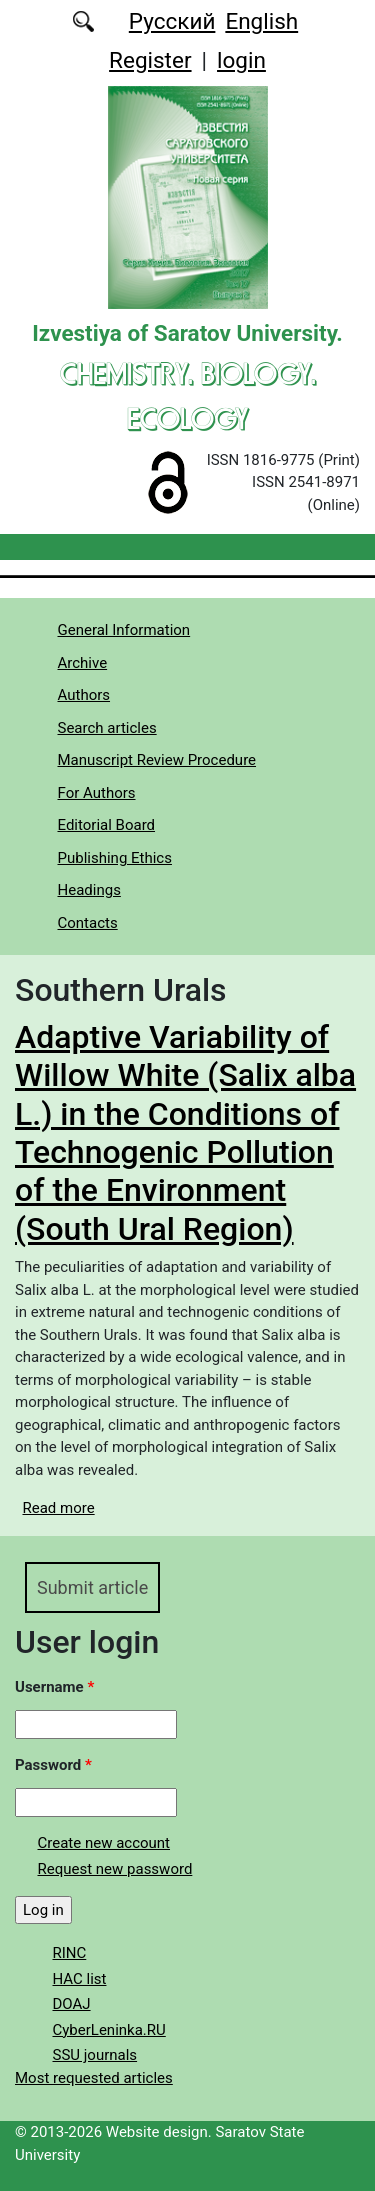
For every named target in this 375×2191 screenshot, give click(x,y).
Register (150, 60)
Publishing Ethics (115, 858)
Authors (84, 695)
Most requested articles (94, 2078)
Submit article (92, 1587)
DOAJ (72, 2004)
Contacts (88, 923)
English (261, 21)
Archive (83, 663)
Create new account (104, 1843)
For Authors (97, 793)
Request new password (115, 1869)
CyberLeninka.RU (109, 2030)
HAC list (80, 1979)
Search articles (107, 728)
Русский (172, 21)
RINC (70, 1953)
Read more (59, 1508)
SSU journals (95, 2055)
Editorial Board (107, 825)
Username (54, 1687)
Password (53, 1765)
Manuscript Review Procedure (157, 760)
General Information (124, 630)
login (241, 60)
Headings (89, 890)
